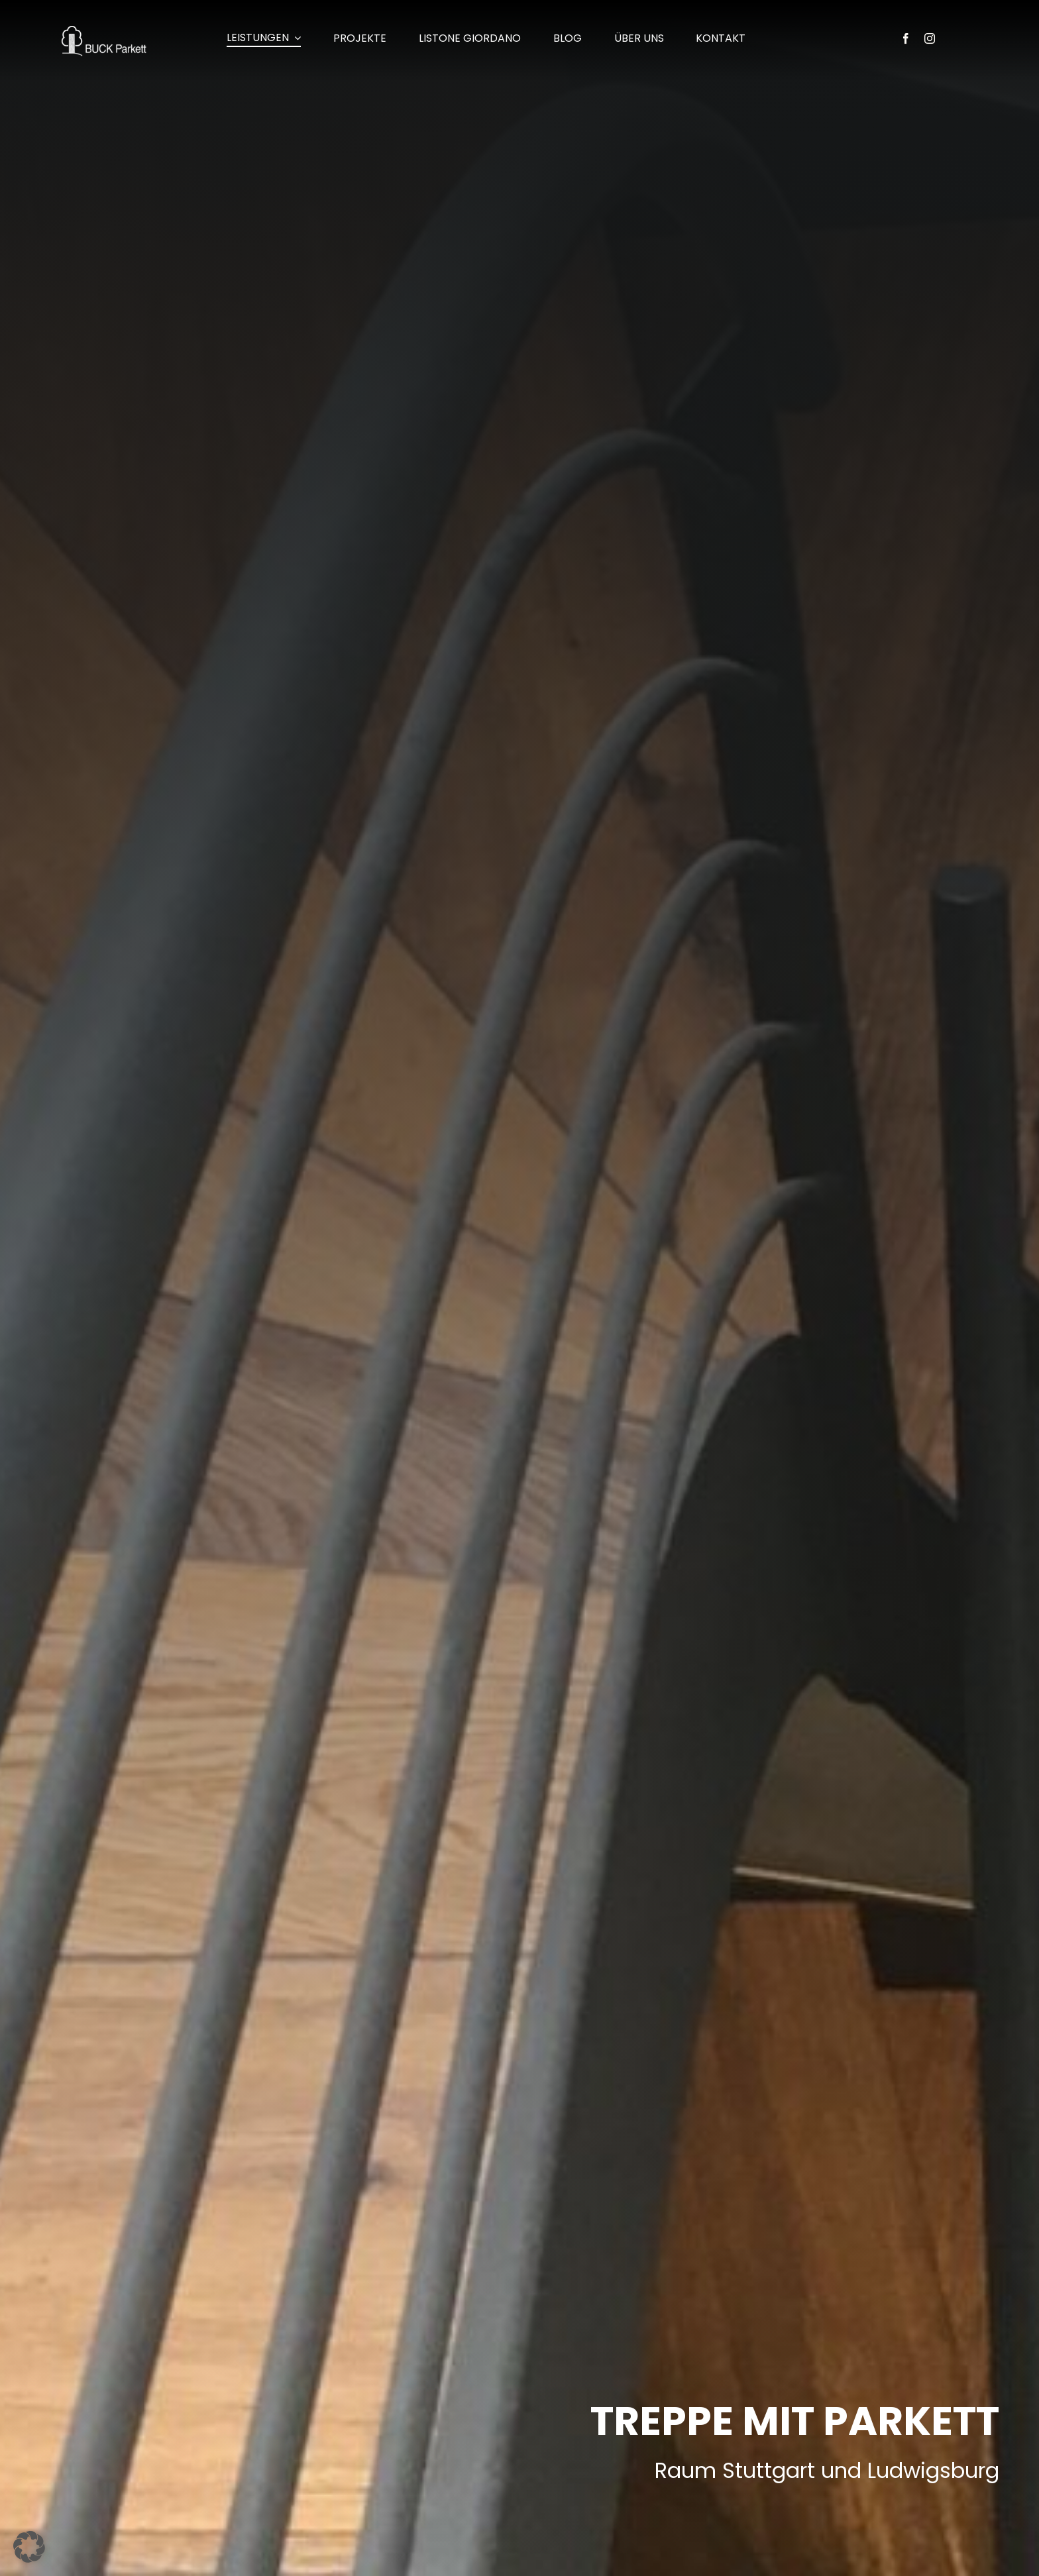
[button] (29, 2547)
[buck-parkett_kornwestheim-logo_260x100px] (104, 31)
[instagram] (929, 38)
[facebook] (906, 38)
